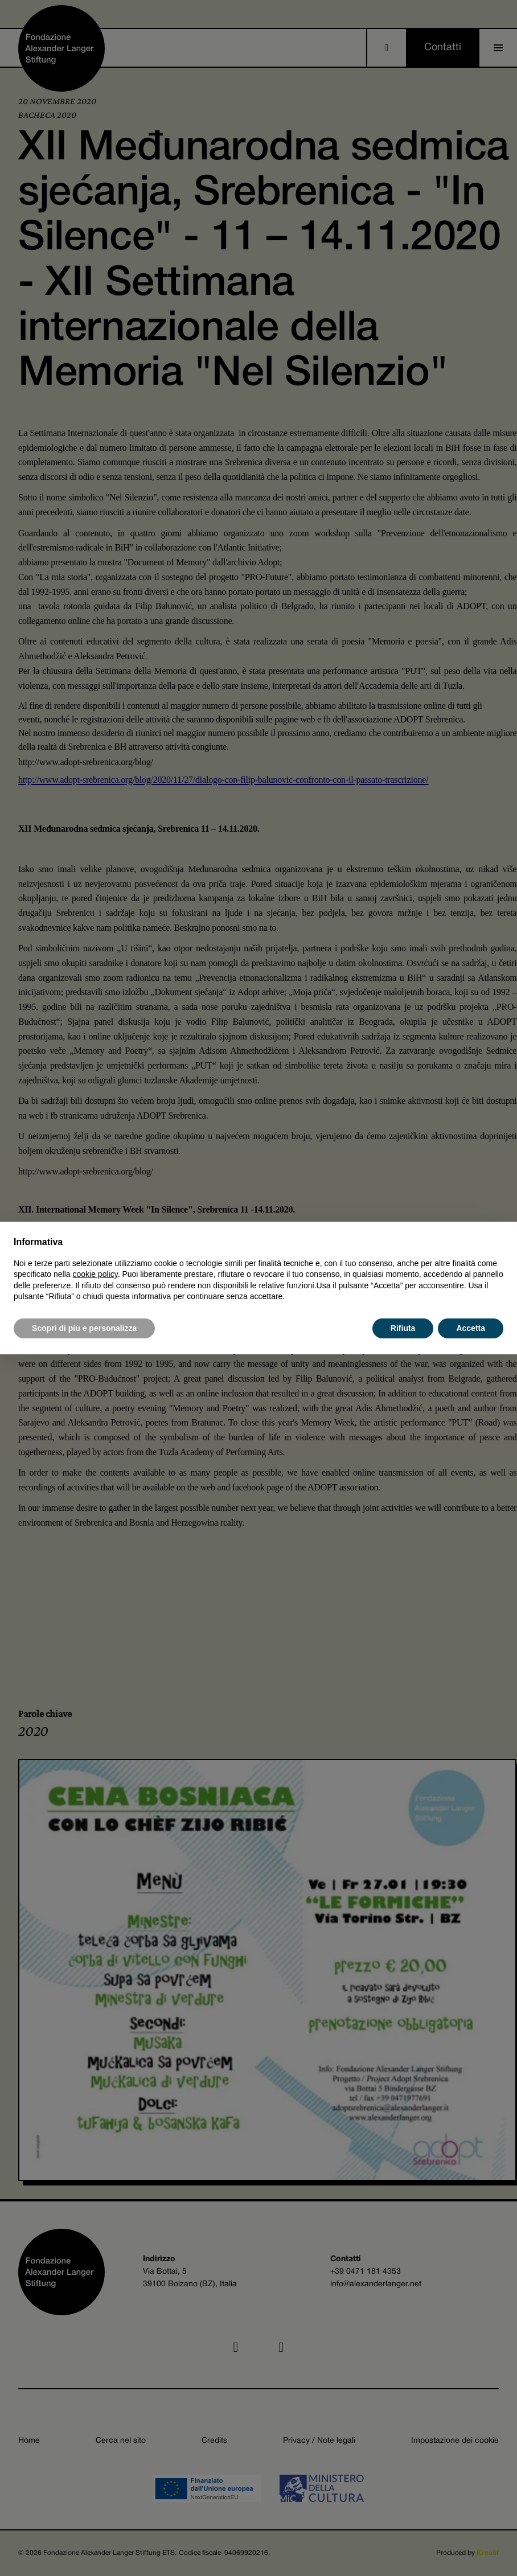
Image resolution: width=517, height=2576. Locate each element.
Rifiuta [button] (403, 1328)
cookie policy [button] (95, 1274)
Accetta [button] (470, 1328)
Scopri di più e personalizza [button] (84, 1328)
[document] (258, 1269)
